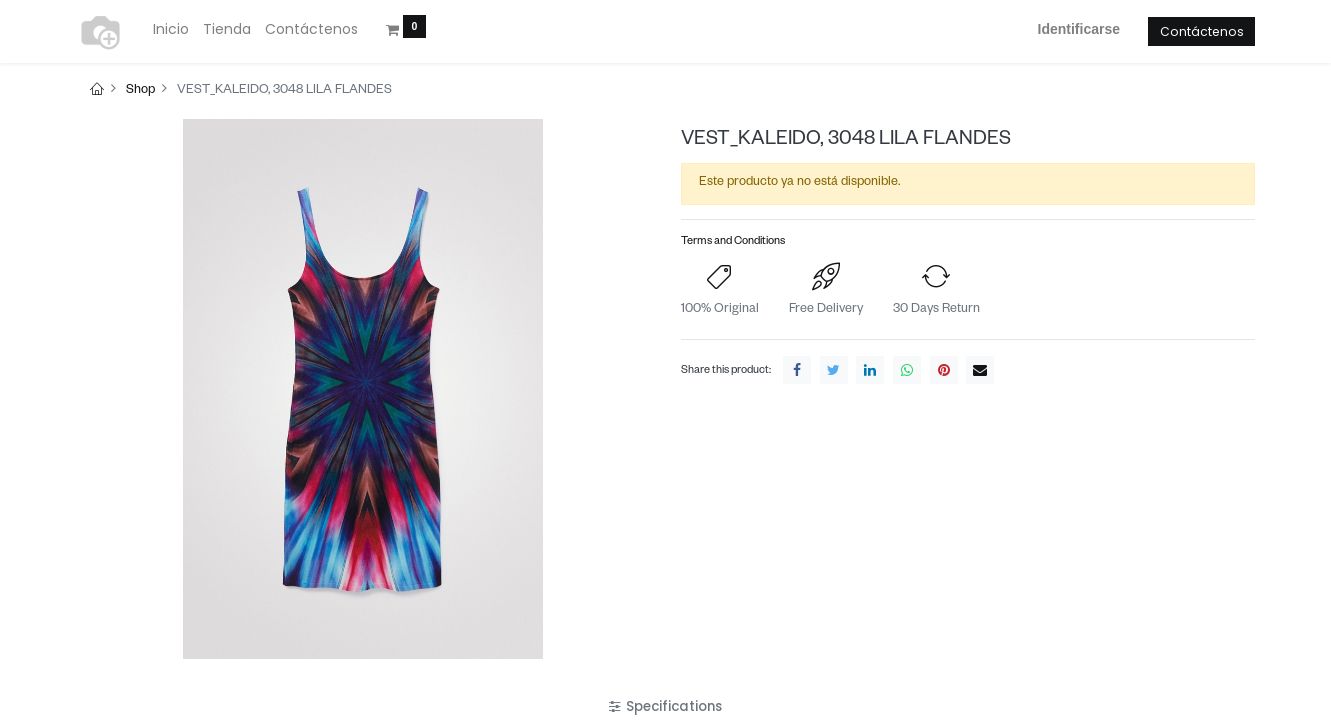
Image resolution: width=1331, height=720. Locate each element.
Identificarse (1079, 29)
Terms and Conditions (733, 242)
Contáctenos (1202, 31)
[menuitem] (171, 30)
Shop (140, 91)
